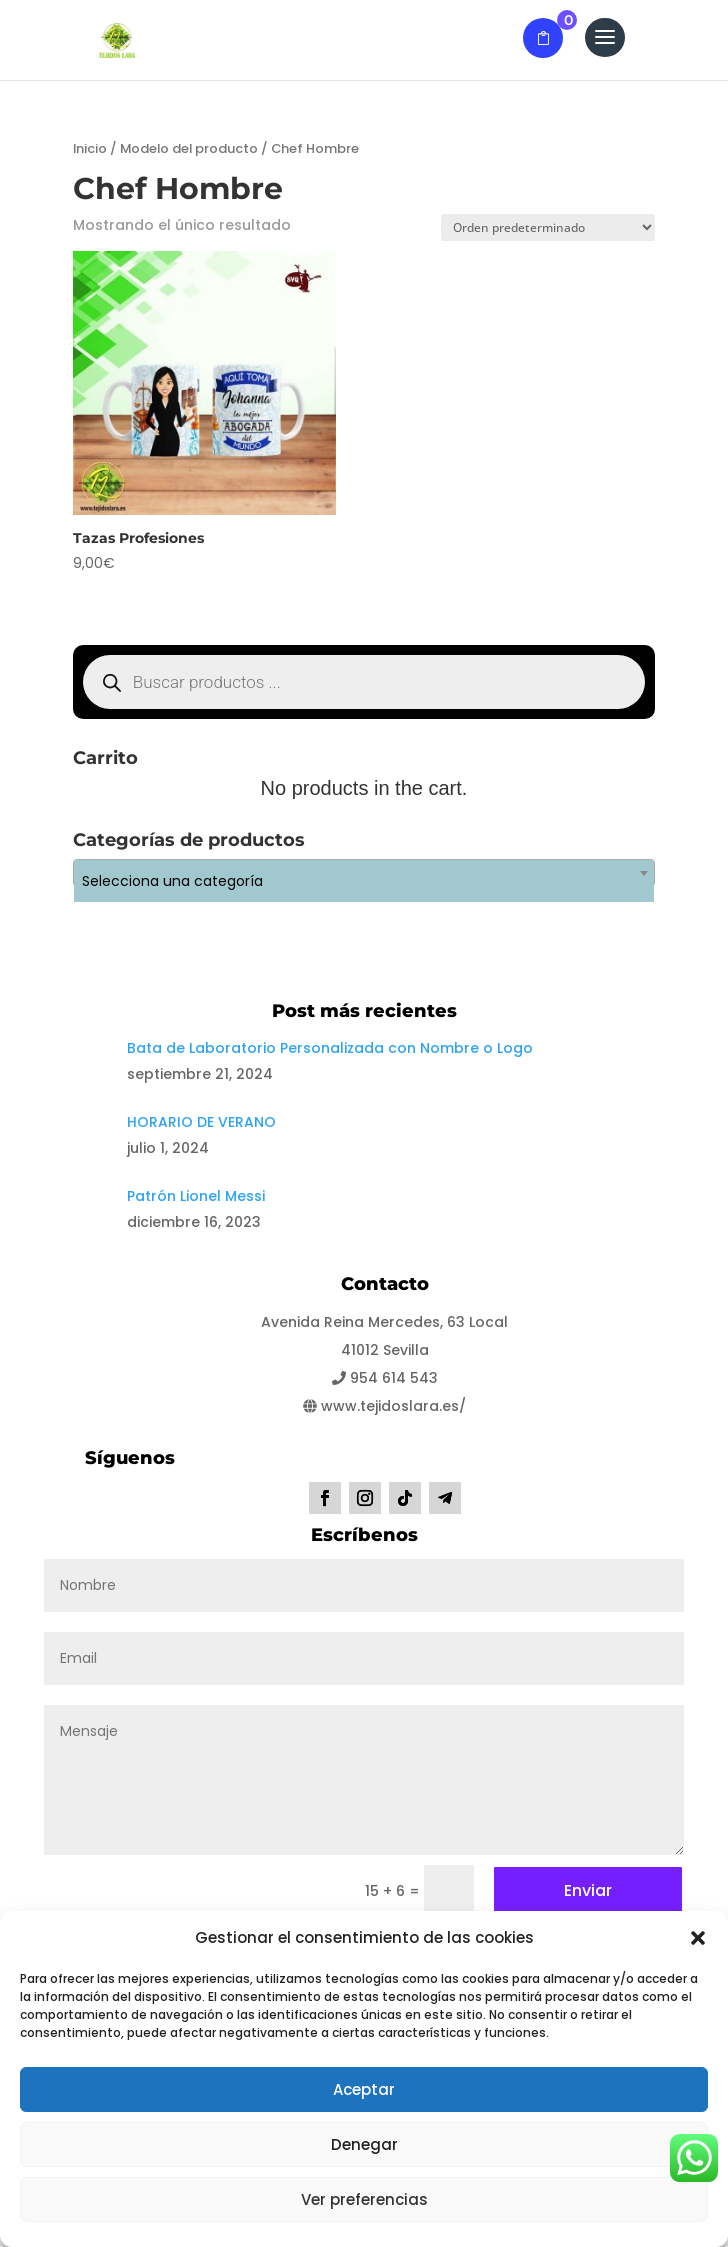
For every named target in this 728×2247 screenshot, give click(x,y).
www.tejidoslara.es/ (384, 1406)
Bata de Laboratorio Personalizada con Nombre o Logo (330, 1048)
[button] (698, 1938)
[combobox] (364, 873)
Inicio (90, 148)
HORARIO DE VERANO (201, 1122)
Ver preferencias (364, 2199)
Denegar (364, 2144)
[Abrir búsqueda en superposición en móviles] (364, 682)
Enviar (588, 1890)
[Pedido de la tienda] (548, 227)
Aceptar (364, 2089)
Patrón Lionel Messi (196, 1196)
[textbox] (364, 881)
